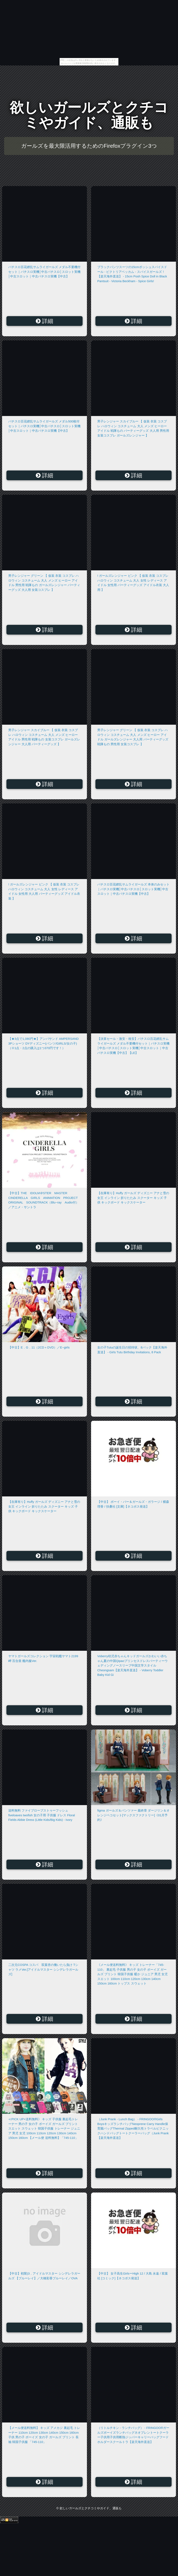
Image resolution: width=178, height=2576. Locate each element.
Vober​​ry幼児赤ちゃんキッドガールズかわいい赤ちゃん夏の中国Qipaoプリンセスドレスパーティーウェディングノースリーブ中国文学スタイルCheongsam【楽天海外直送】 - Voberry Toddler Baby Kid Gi (132, 1665)
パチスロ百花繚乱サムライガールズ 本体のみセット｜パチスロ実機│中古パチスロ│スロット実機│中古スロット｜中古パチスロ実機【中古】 (133, 889)
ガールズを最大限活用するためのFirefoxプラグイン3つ (89, 146)
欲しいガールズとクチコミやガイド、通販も (89, 115)
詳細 (44, 321)
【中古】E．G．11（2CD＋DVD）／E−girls (39, 1347)
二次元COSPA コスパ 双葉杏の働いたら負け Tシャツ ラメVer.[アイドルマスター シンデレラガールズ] (43, 1969)
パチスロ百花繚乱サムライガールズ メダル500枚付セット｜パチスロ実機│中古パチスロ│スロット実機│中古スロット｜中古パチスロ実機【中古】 (44, 426)
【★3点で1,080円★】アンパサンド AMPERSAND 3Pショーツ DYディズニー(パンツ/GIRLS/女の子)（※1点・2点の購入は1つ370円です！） (43, 1043)
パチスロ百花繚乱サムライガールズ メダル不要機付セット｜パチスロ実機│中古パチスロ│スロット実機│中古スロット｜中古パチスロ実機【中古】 (44, 271)
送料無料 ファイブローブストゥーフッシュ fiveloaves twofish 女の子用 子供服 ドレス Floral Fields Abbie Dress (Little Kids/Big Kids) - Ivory (41, 1815)
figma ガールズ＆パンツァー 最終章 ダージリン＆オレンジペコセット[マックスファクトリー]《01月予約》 (133, 1815)
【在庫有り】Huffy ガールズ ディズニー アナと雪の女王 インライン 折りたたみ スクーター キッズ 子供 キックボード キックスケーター (133, 1197)
